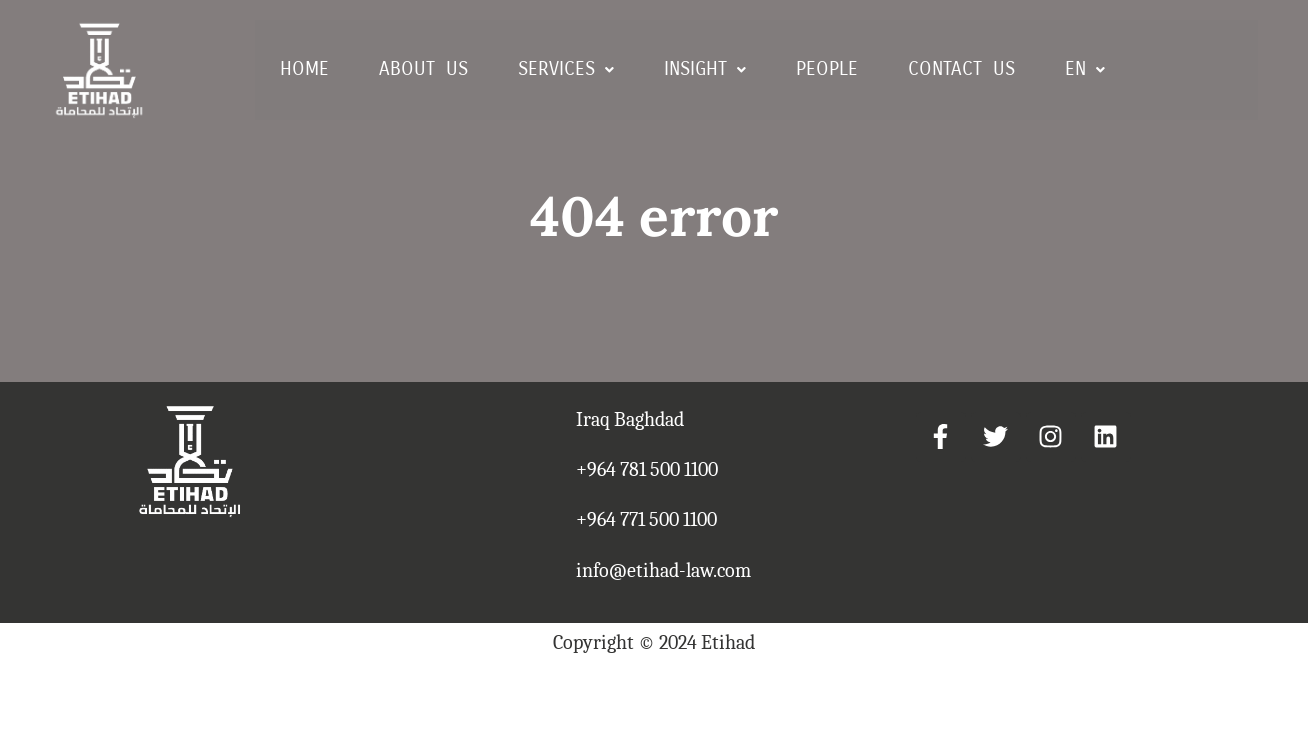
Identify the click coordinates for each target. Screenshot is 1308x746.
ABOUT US (423, 68)
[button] (566, 69)
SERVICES (566, 68)
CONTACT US (961, 68)
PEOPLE (827, 68)
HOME (304, 68)
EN (1085, 68)
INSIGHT (705, 68)
